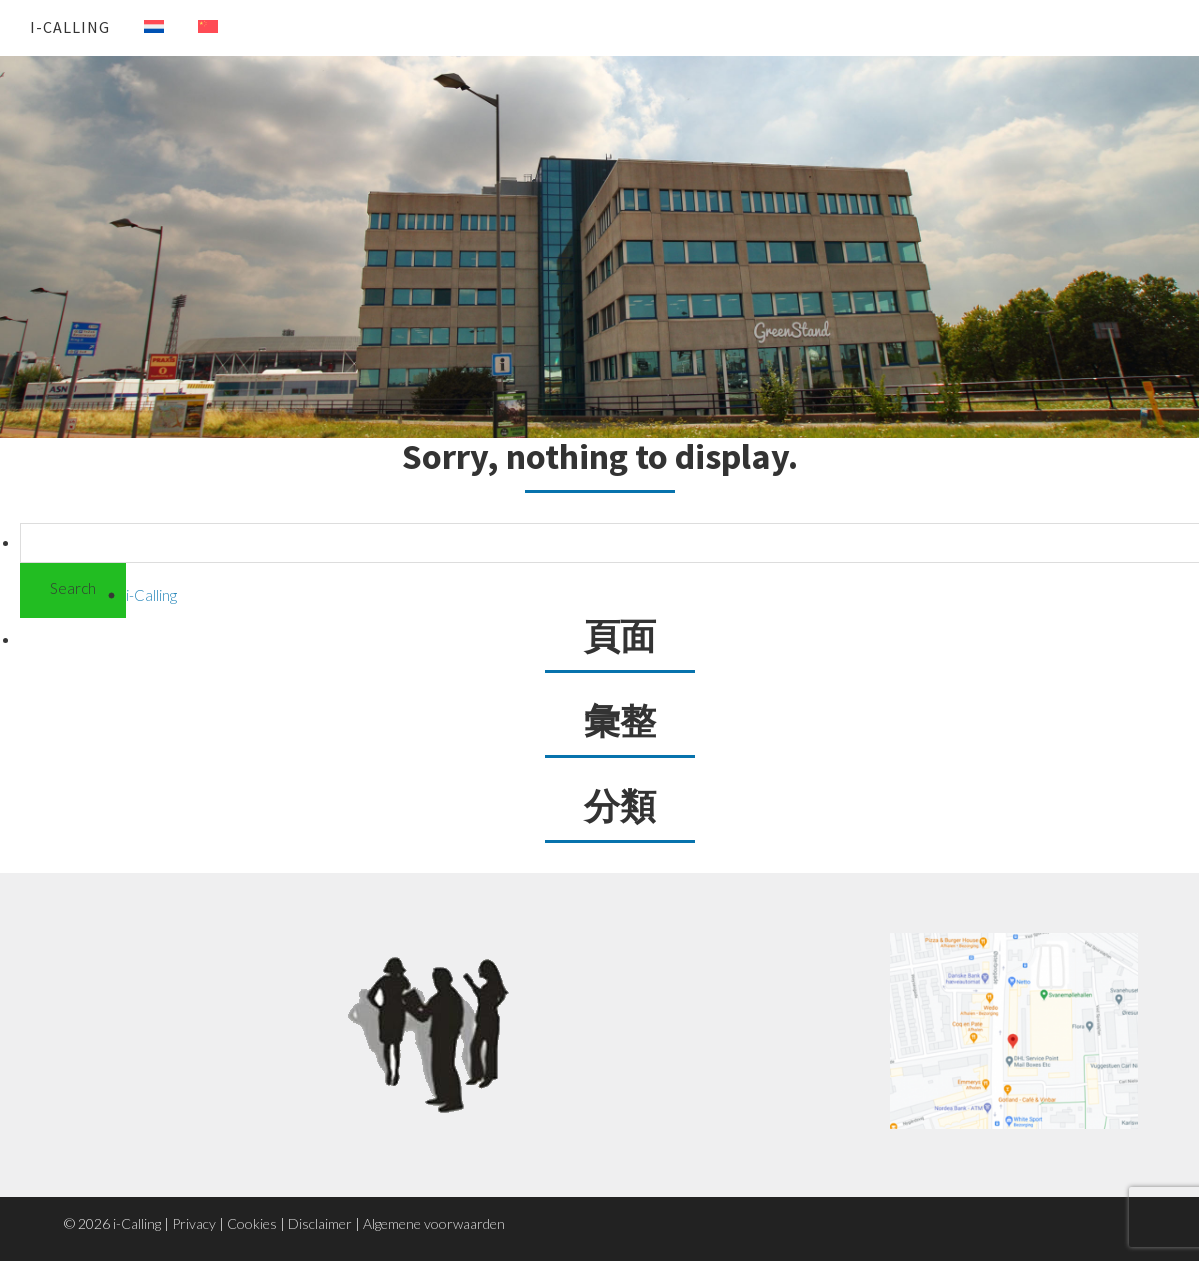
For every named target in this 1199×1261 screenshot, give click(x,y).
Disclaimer (320, 1223)
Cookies (252, 1223)
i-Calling (70, 27)
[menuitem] (139, 27)
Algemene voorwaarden (434, 1223)
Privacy (194, 1223)
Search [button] (73, 588)
